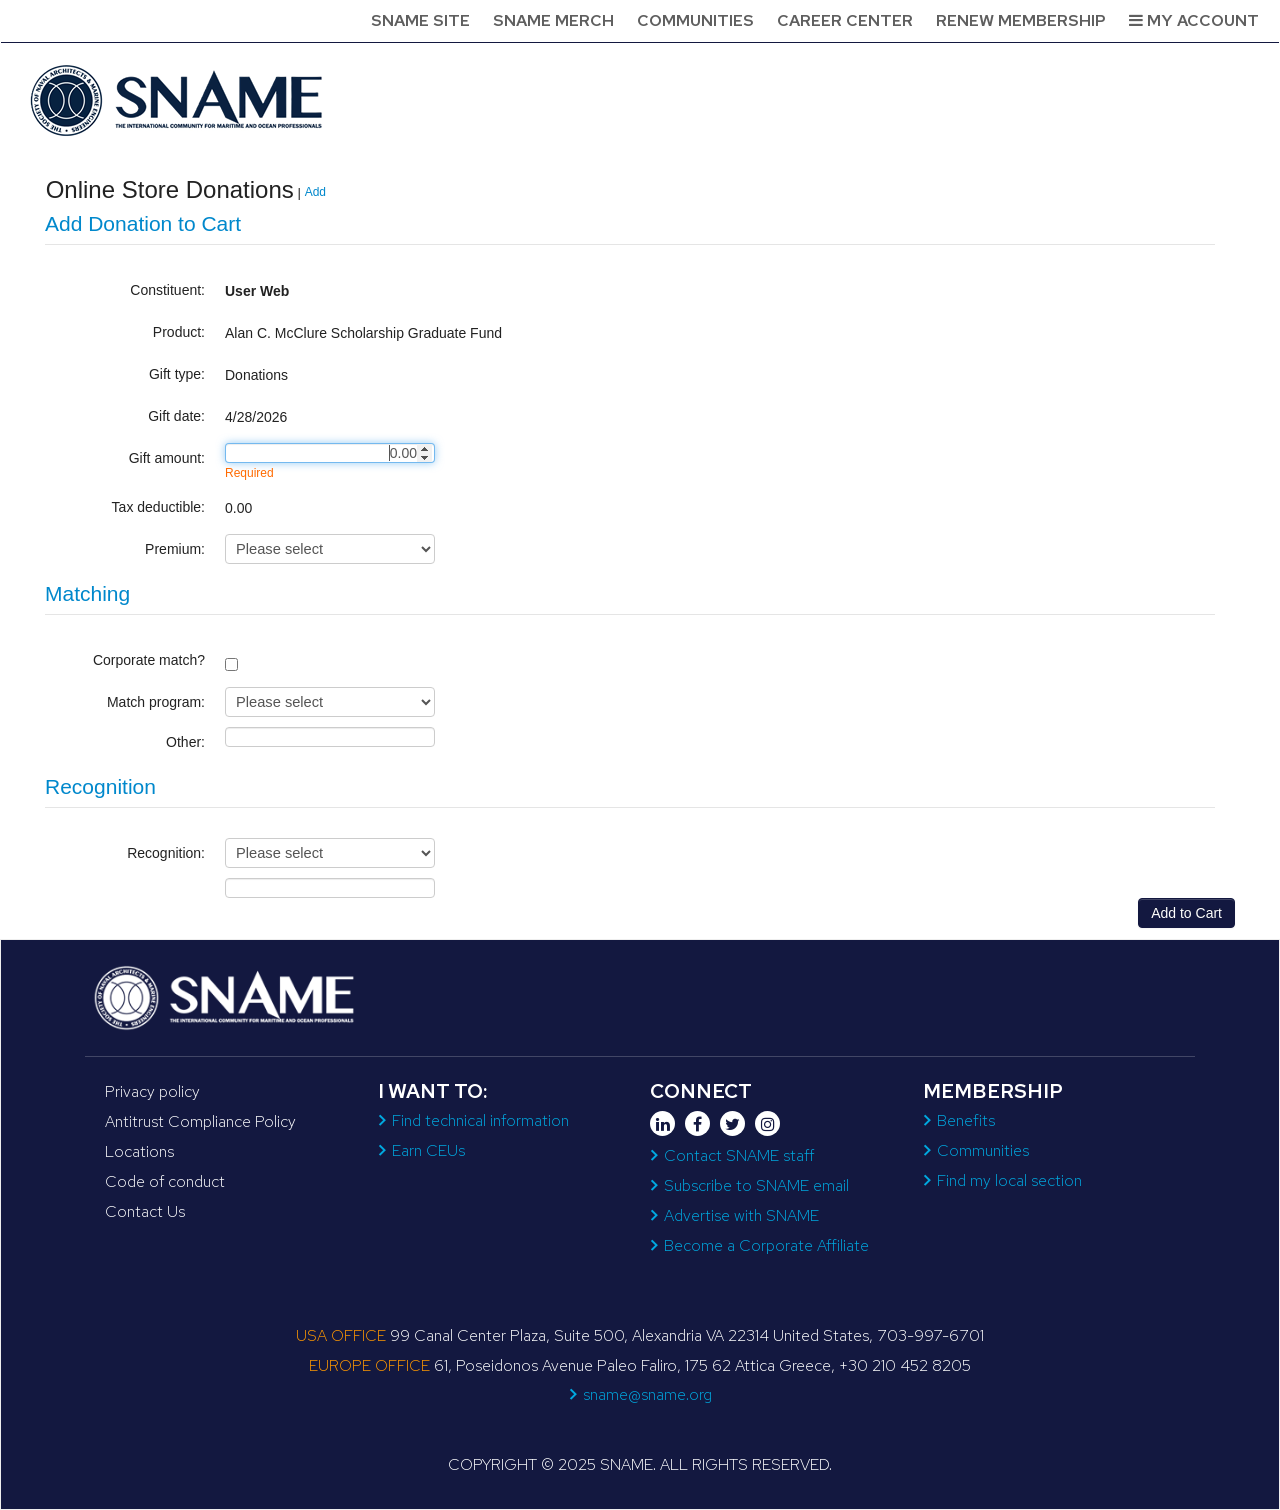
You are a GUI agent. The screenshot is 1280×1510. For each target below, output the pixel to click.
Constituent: (167, 290)
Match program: (156, 702)
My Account (1194, 20)
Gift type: (177, 374)
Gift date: (176, 416)
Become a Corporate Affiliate (766, 1245)
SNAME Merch (553, 20)
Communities (695, 20)
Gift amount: (167, 458)
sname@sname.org (647, 1394)
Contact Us (145, 1211)
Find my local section (1009, 1180)
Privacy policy (152, 1091)
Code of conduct (165, 1181)
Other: (185, 742)
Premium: (175, 549)
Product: (179, 332)
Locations (139, 1151)
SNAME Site (420, 20)
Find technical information (480, 1120)
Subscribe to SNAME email (756, 1185)
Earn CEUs (428, 1150)
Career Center (845, 20)
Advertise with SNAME (741, 1215)
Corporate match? (149, 660)
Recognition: (166, 853)
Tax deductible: (158, 507)
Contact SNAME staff (739, 1155)
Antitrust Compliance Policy (200, 1121)
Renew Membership (1021, 20)
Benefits (966, 1120)
